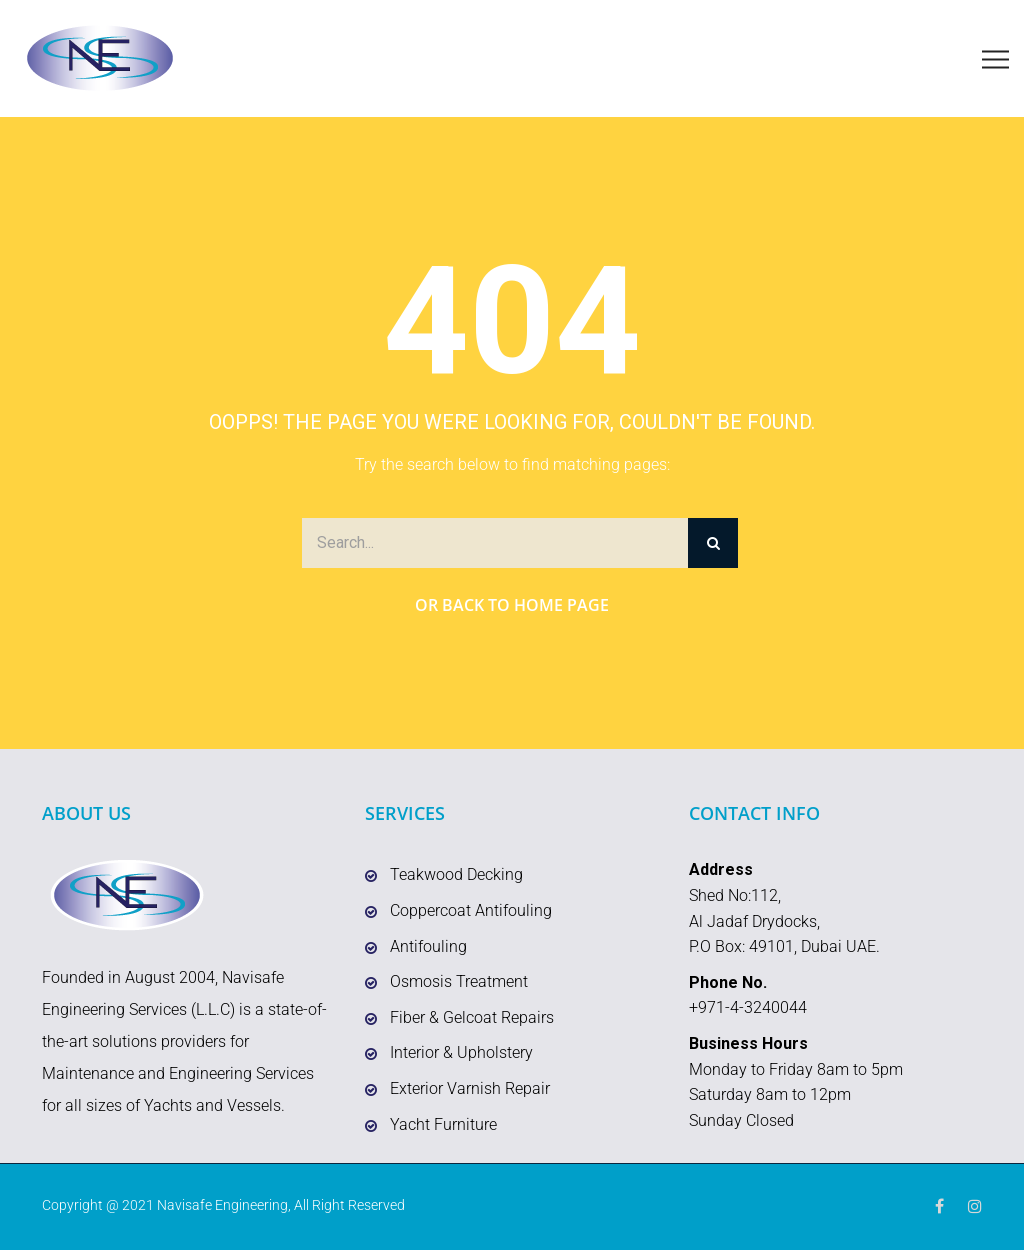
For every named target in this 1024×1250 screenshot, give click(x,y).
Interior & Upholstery (461, 1052)
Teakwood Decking (456, 874)
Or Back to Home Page (512, 605)
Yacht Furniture (443, 1124)
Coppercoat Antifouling (471, 910)
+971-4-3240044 (748, 1007)
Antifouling (428, 946)
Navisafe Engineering (222, 1205)
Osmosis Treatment (459, 981)
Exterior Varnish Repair (470, 1088)
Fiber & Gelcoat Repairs (472, 1017)
